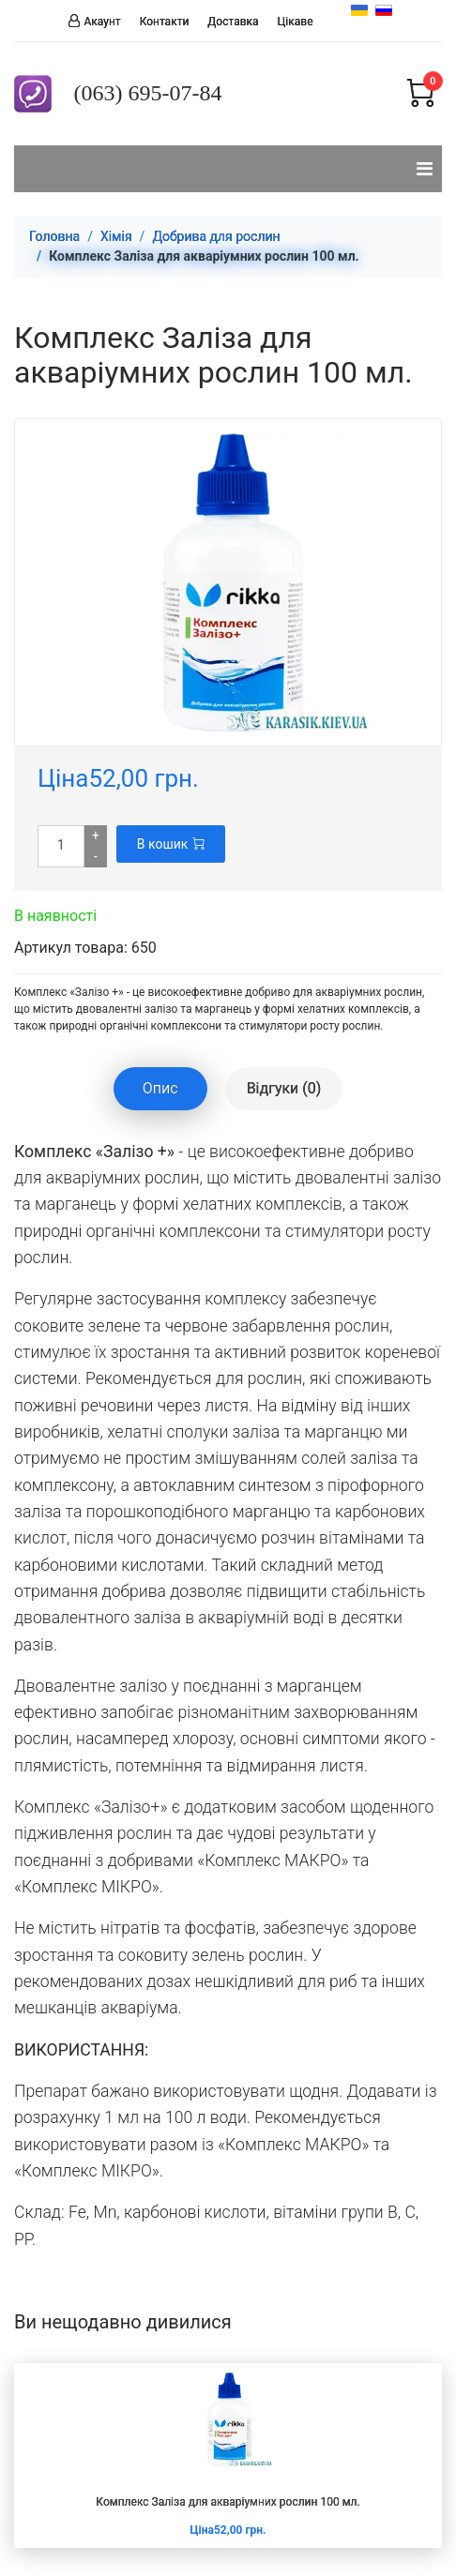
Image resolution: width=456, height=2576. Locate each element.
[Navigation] (425, 169)
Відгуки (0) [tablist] (284, 1088)
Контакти (165, 21)
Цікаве (295, 21)
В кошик (171, 843)
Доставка (232, 21)
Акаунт (102, 21)
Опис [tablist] (160, 1088)
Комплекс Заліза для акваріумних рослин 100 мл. (227, 2501)
